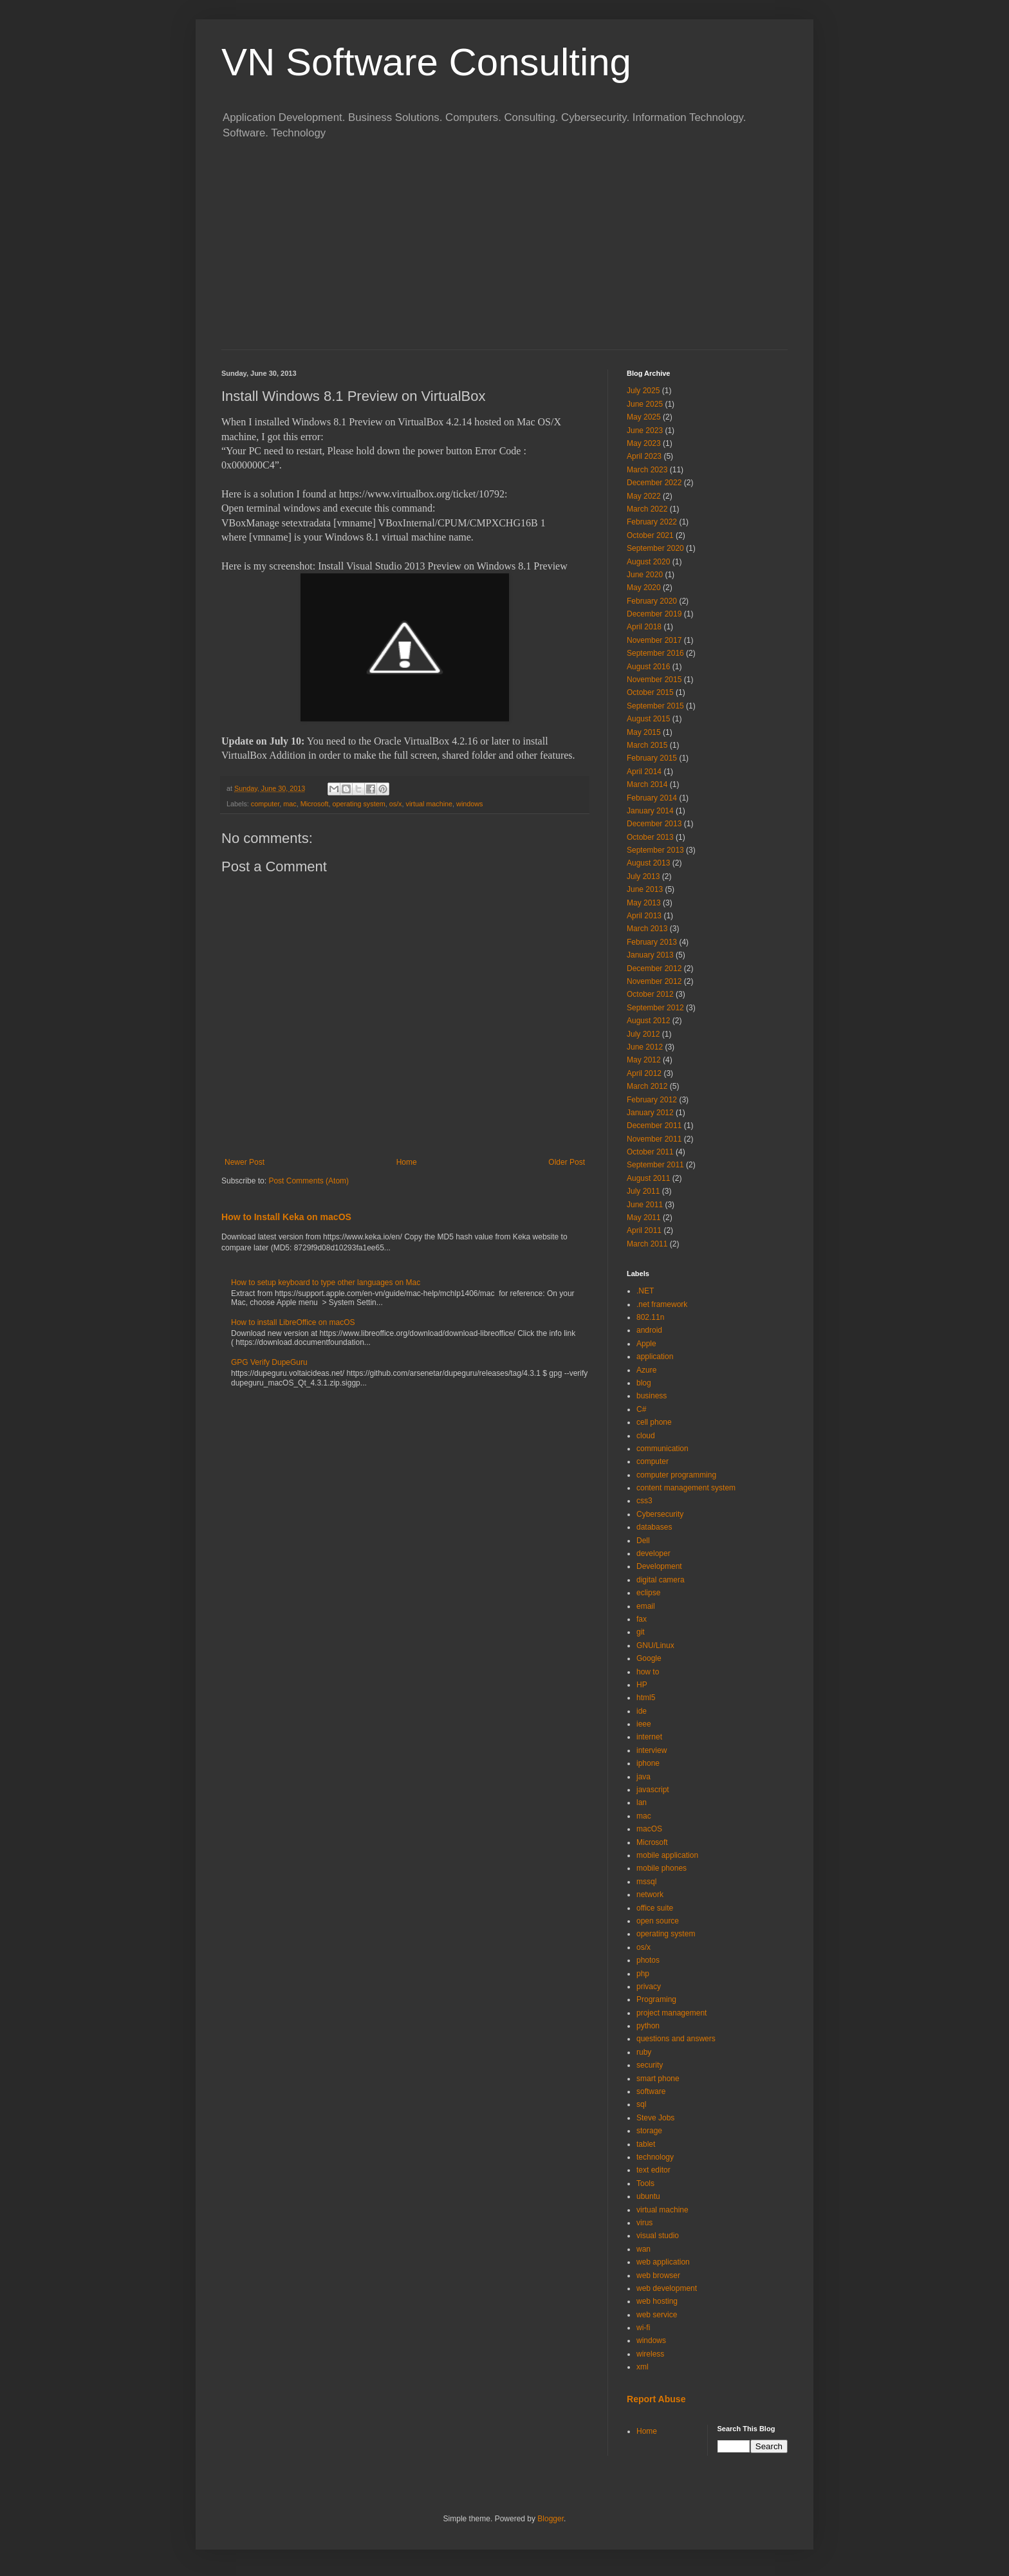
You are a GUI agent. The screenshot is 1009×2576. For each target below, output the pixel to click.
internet (649, 1736)
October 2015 (650, 692)
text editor (653, 2169)
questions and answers (676, 2038)
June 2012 (645, 1047)
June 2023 (645, 430)
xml (642, 2366)
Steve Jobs (655, 2117)
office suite (654, 1908)
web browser (658, 2275)
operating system (358, 804)
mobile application (667, 1855)
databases (654, 1527)
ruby (643, 2052)
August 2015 (648, 718)
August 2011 (648, 1178)
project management (671, 2012)
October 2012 (650, 994)
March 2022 (647, 509)
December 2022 (654, 482)
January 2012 (650, 1112)
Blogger (550, 2518)
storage (649, 2130)
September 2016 (655, 653)
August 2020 (648, 561)
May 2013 (644, 902)
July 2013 (643, 876)
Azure (646, 1370)
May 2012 (644, 1059)
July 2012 (643, 1034)
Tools (645, 2183)
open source (657, 1920)
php (642, 1973)
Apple (646, 1343)
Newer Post (244, 1162)
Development (659, 1566)
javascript (652, 1789)
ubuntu (648, 2196)
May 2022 (644, 496)
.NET (645, 1290)
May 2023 (644, 443)
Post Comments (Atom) (308, 1180)
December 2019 (654, 613)
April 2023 (644, 456)
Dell (643, 1540)
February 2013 (652, 942)
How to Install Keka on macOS (286, 1217)
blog (643, 1382)
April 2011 (644, 1230)
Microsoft (315, 804)
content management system (686, 1487)
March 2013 (647, 928)
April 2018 (644, 626)
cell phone (654, 1422)
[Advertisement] (504, 253)
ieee (643, 1723)
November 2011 (654, 1139)
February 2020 (652, 601)
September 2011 (655, 1164)
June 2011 (645, 1204)
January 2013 (650, 954)
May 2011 (644, 1217)
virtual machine (428, 804)
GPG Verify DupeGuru (269, 1362)
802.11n (650, 1317)
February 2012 (652, 1099)
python (648, 2025)
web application (663, 2261)
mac (289, 804)
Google (649, 1658)
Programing (656, 1999)
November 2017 (654, 640)
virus (644, 2222)
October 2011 (650, 1151)
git (640, 1631)
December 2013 (654, 823)
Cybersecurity (659, 1514)
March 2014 (647, 784)
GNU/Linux (655, 1645)
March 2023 (647, 469)
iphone (648, 1763)
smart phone (658, 2078)
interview (651, 1750)
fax (641, 1619)
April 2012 (644, 1073)
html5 (645, 1697)
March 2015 (647, 745)
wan (643, 2249)
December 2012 (654, 968)
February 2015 (652, 758)
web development (666, 2288)
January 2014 (650, 810)
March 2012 (647, 1086)
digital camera (660, 1579)
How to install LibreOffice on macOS (293, 1322)
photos (648, 1960)
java (643, 1776)
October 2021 (650, 535)
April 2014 (644, 771)
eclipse (648, 1592)
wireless (650, 2353)
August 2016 (648, 666)
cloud (645, 1435)
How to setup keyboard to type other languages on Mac (325, 1282)
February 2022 (652, 521)
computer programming (676, 1474)
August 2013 (648, 862)
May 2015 (644, 732)
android (649, 1330)
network (649, 1894)
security (649, 2065)
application (654, 1356)
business (651, 1395)
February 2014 (652, 797)
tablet (645, 2144)
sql (641, 2104)
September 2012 (655, 1007)
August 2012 (648, 1020)
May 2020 (644, 587)
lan (641, 1802)
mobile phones (661, 1868)
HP (641, 1684)
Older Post (566, 1162)
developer (653, 1553)
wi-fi (643, 2327)
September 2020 (655, 548)
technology (655, 2157)
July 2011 (643, 1191)
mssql (646, 1881)
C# (641, 1409)
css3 (644, 1500)
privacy (648, 1986)
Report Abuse (656, 2399)
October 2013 (650, 837)
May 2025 (644, 417)
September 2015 (655, 705)
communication (662, 1448)
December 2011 (654, 1125)
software (650, 2091)
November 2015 (654, 679)
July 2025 (643, 390)
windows (469, 804)
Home (406, 1162)
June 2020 (645, 574)
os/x (395, 804)
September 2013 (655, 850)
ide (641, 1711)
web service (656, 2314)
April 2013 (644, 915)
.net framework (661, 1304)
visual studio (657, 2235)
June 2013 (645, 889)
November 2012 (654, 981)
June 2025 (645, 404)
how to (647, 1671)
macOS (649, 1828)
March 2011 (647, 1243)
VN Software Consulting (426, 62)
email (645, 1606)
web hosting (657, 2301)
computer (265, 804)
